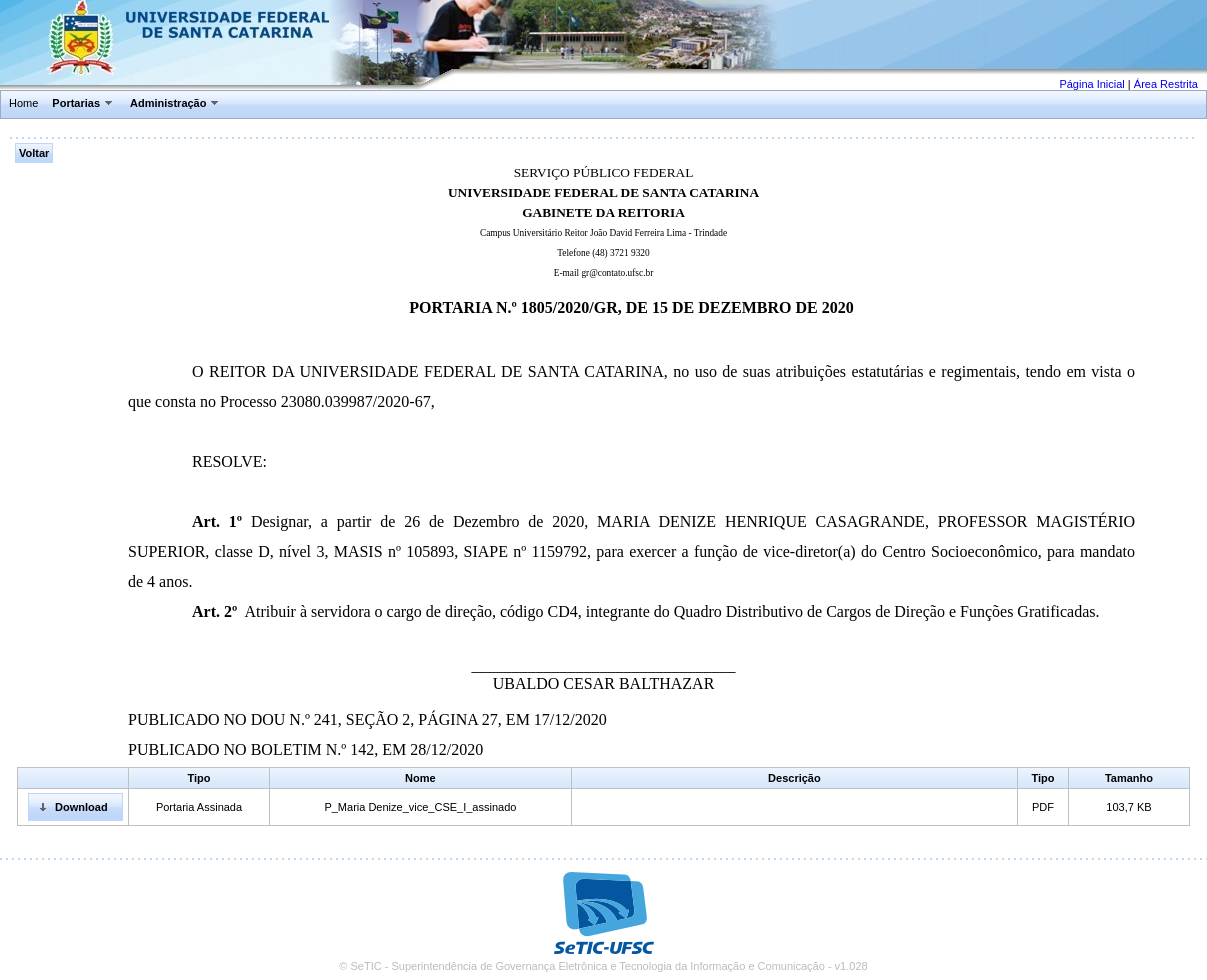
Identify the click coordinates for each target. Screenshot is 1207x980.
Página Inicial (1091, 84)
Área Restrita (1166, 84)
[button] (75, 807)
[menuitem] (24, 104)
